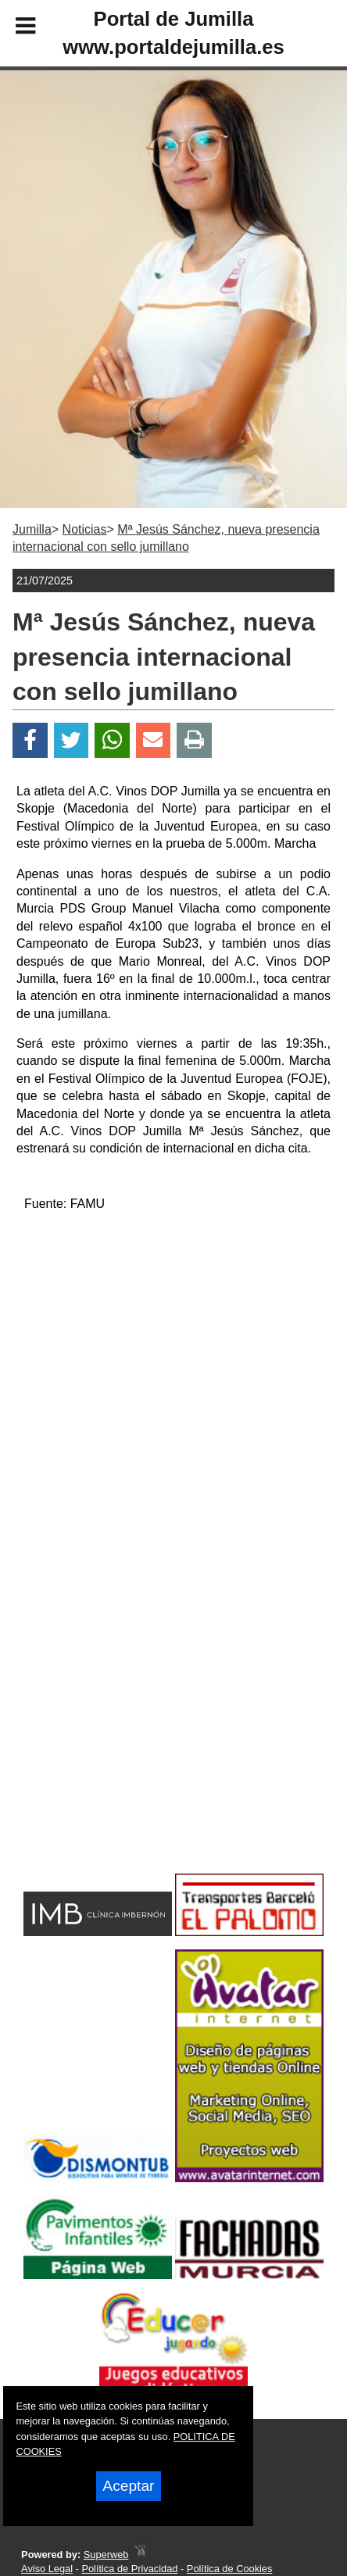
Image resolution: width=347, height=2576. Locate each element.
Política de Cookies (230, 2568)
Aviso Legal (47, 2568)
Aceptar (128, 2486)
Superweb (106, 2554)
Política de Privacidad (129, 2568)
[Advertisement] (148, 1744)
